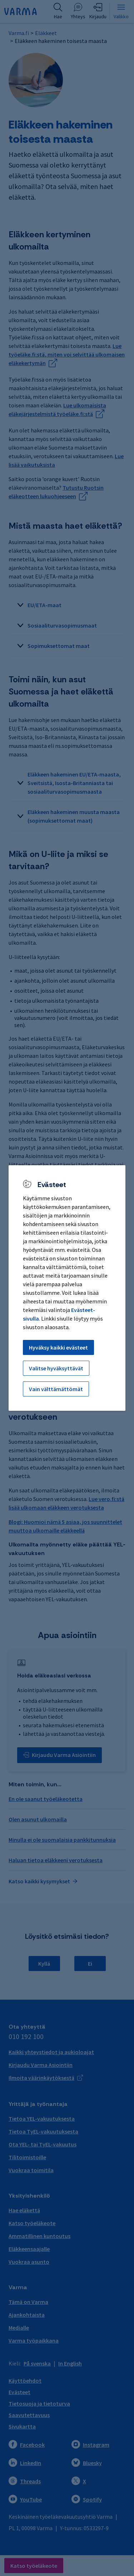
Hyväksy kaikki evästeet (58, 1347)
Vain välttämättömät (56, 1389)
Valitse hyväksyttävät (56, 1368)
